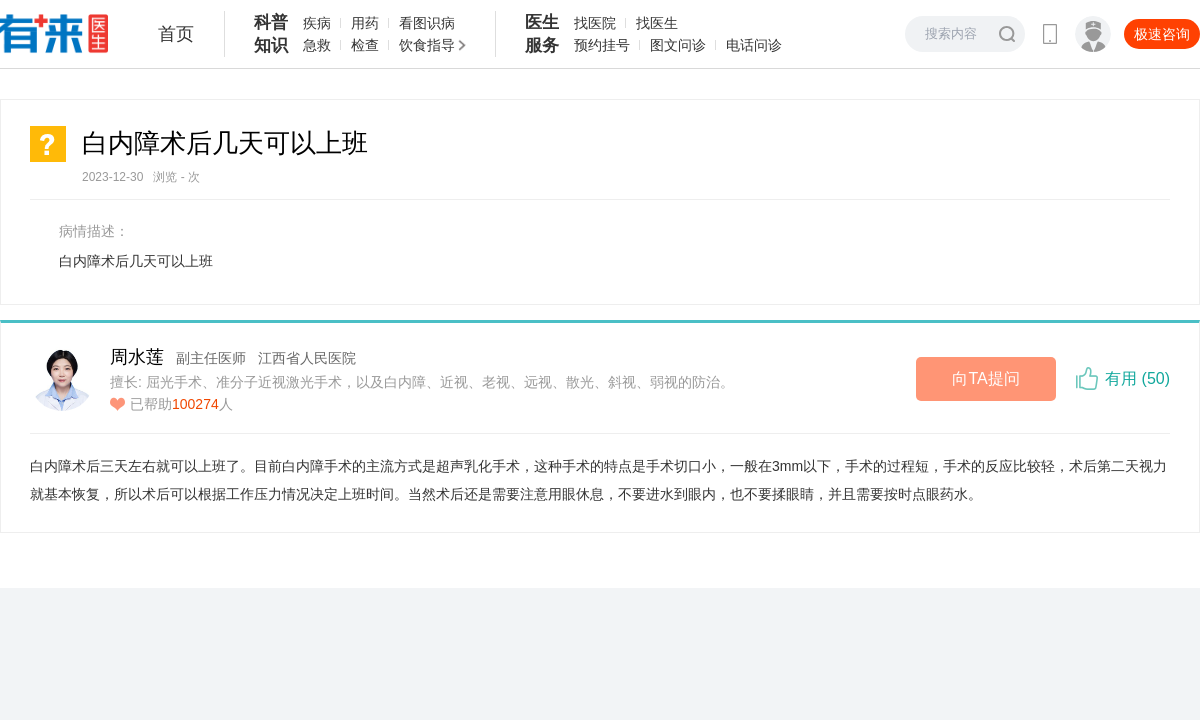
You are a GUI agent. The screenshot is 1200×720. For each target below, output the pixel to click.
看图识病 (427, 23)
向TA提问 (985, 378)
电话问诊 (754, 45)
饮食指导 (427, 45)
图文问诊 (678, 45)
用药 (365, 23)
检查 (365, 45)
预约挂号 (602, 45)
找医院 (595, 23)
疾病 (317, 23)
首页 (176, 34)
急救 (317, 45)
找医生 (657, 23)
